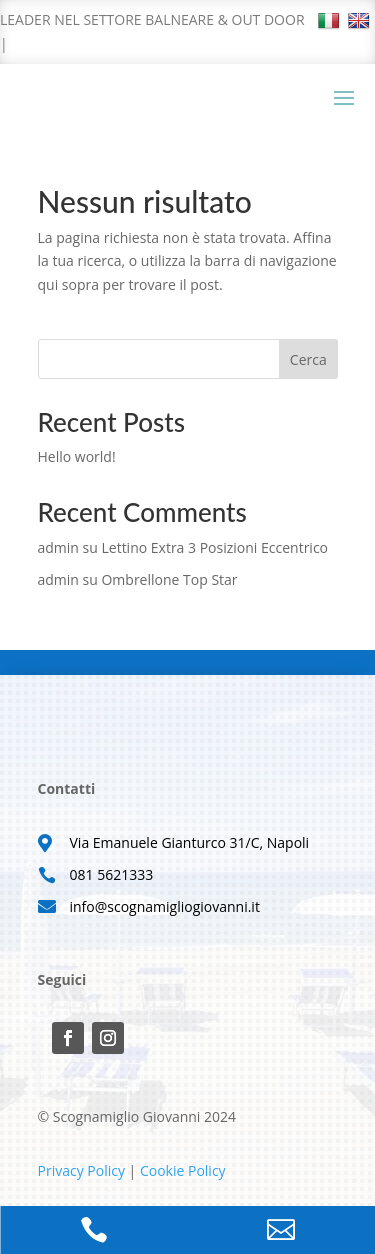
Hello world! (77, 456)
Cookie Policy (183, 1170)
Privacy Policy (81, 1170)
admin (58, 547)
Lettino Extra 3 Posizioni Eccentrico (214, 547)
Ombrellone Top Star (169, 579)
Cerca (308, 359)
